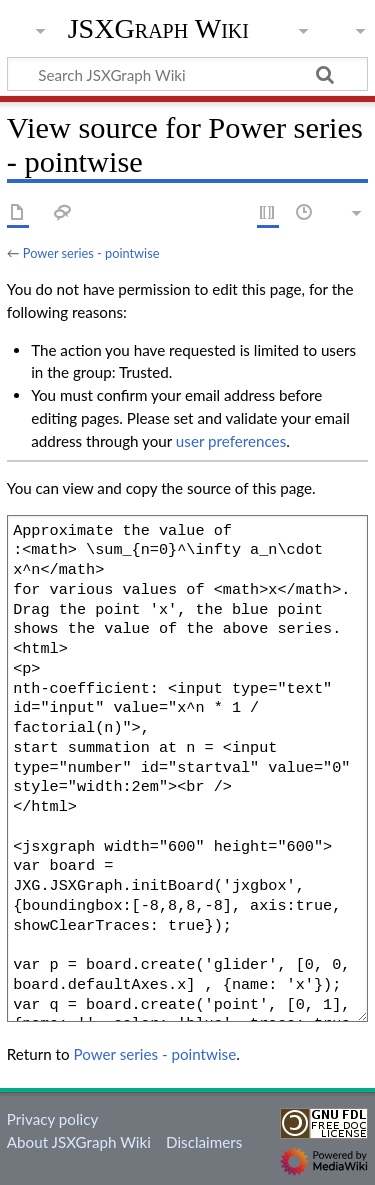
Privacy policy (52, 1119)
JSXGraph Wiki (158, 29)
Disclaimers (204, 1142)
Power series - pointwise (91, 253)
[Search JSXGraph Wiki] (187, 74)
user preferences (231, 441)
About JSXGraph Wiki (79, 1142)
